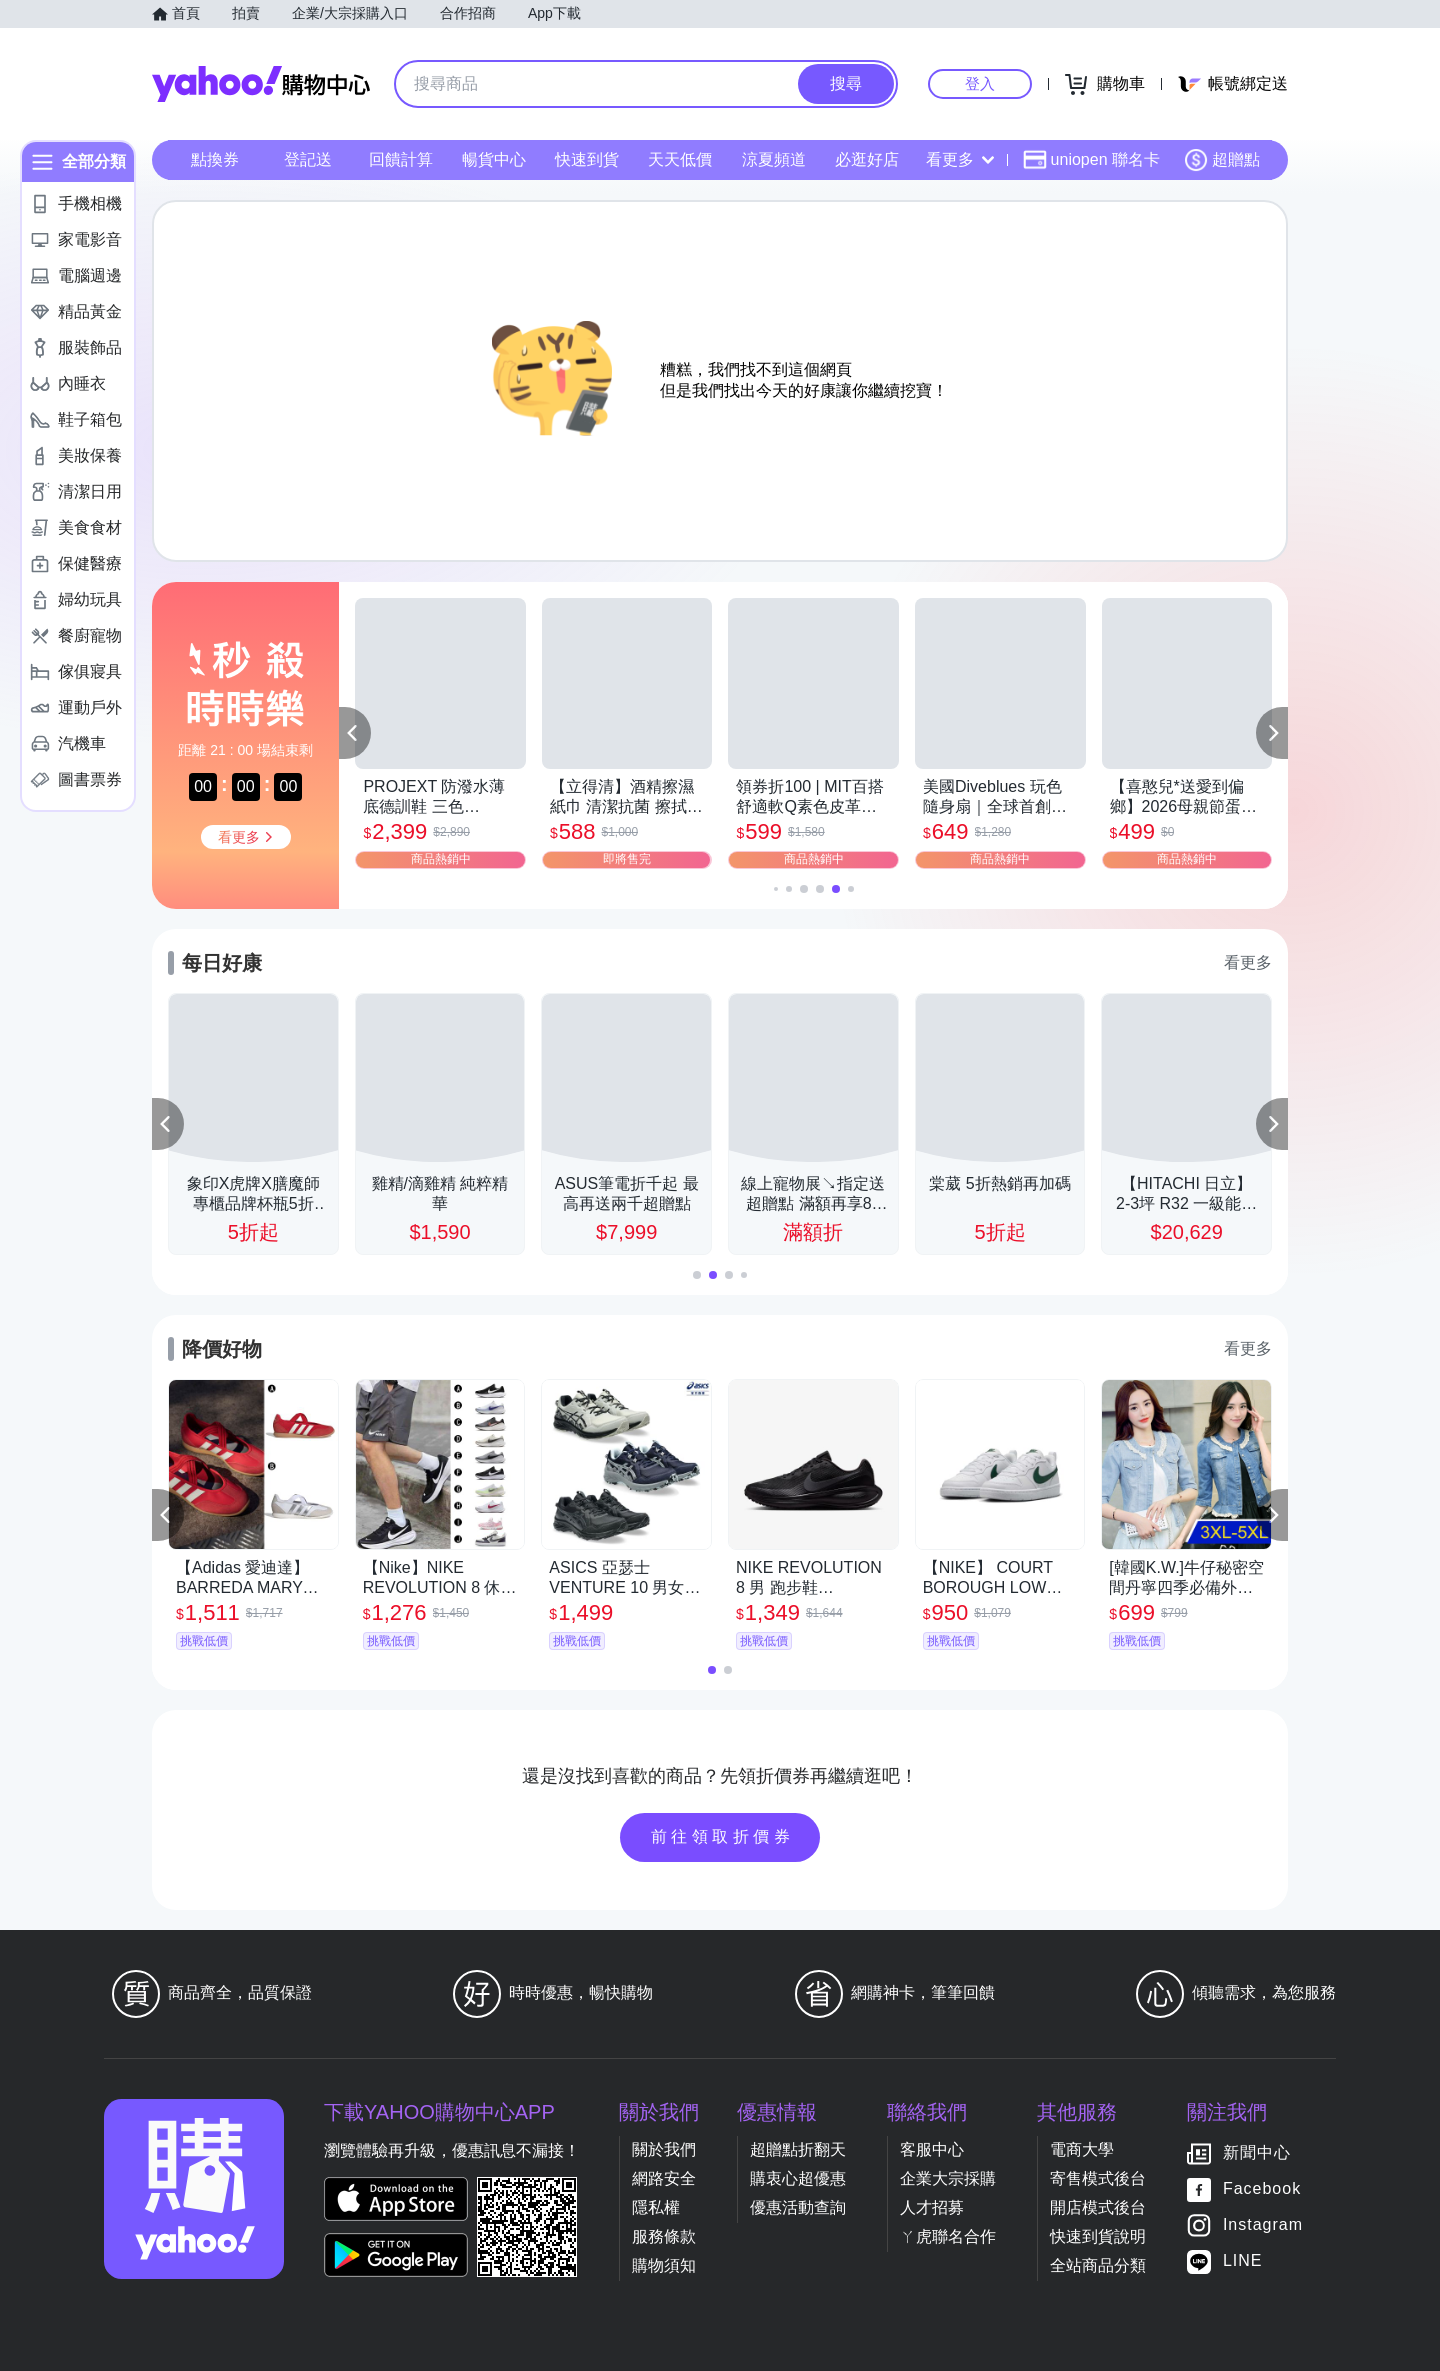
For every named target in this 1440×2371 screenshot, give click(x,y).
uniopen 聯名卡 (1091, 160)
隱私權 (656, 2207)
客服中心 (932, 2149)
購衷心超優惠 (798, 2178)
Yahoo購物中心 (261, 84)
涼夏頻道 (774, 159)
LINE (1243, 2260)
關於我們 (664, 2149)
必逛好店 (867, 159)
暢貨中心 (494, 159)
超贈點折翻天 (798, 2149)
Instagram (1263, 2224)
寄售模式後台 (1098, 2178)
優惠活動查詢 (798, 2207)
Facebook (1262, 2188)
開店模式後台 (1098, 2207)
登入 (980, 83)
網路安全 (664, 2178)
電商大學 (1082, 2149)
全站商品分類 (1098, 2265)
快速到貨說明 (1098, 2236)
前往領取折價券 (723, 1836)
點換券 (215, 159)
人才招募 (932, 2207)
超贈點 (1222, 160)
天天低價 (680, 159)
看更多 (960, 159)
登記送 (308, 159)
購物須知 (664, 2265)
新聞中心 (1257, 2152)
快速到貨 (587, 159)
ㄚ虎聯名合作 (948, 2236)
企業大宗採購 (948, 2178)
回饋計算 (401, 159)
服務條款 (664, 2236)
